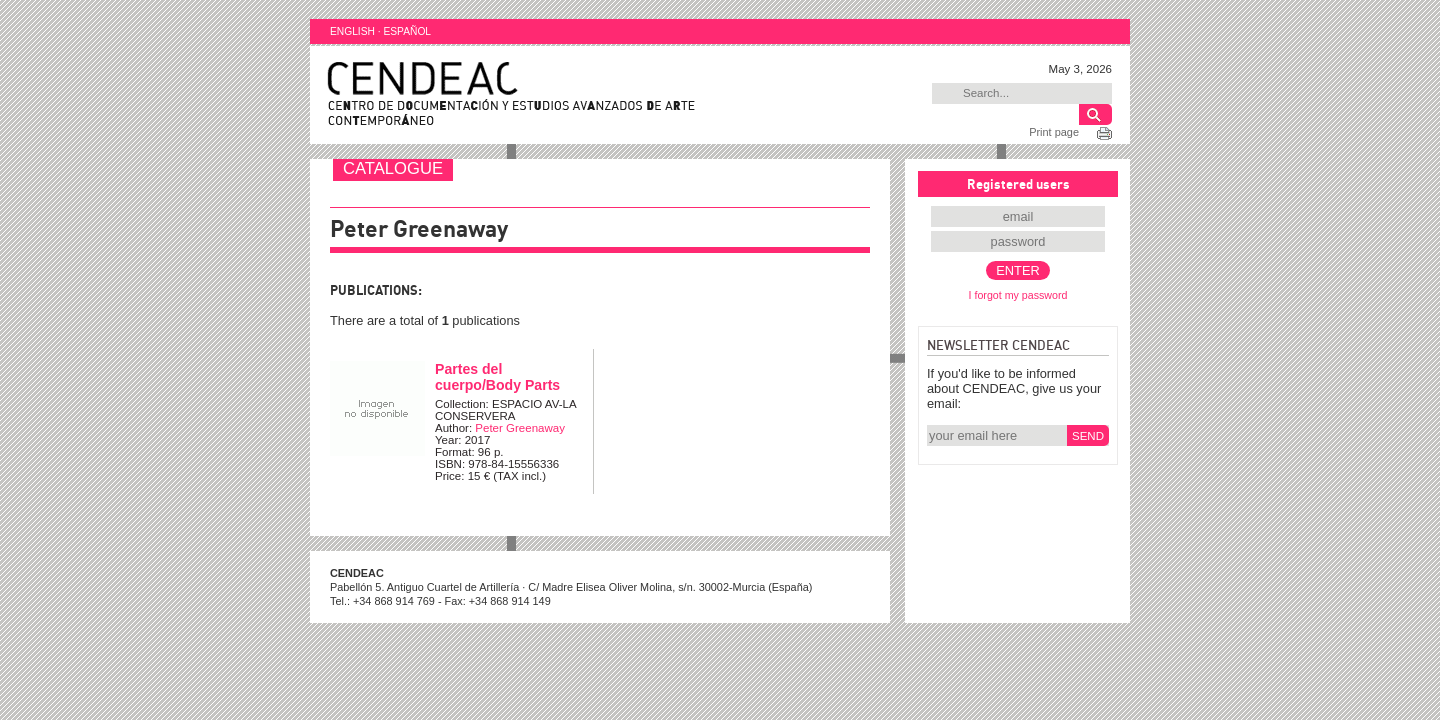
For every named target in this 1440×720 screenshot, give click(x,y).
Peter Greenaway (520, 428)
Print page (1054, 132)
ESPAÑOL (407, 31)
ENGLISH (352, 31)
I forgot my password (1018, 295)
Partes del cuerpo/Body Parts (497, 377)
